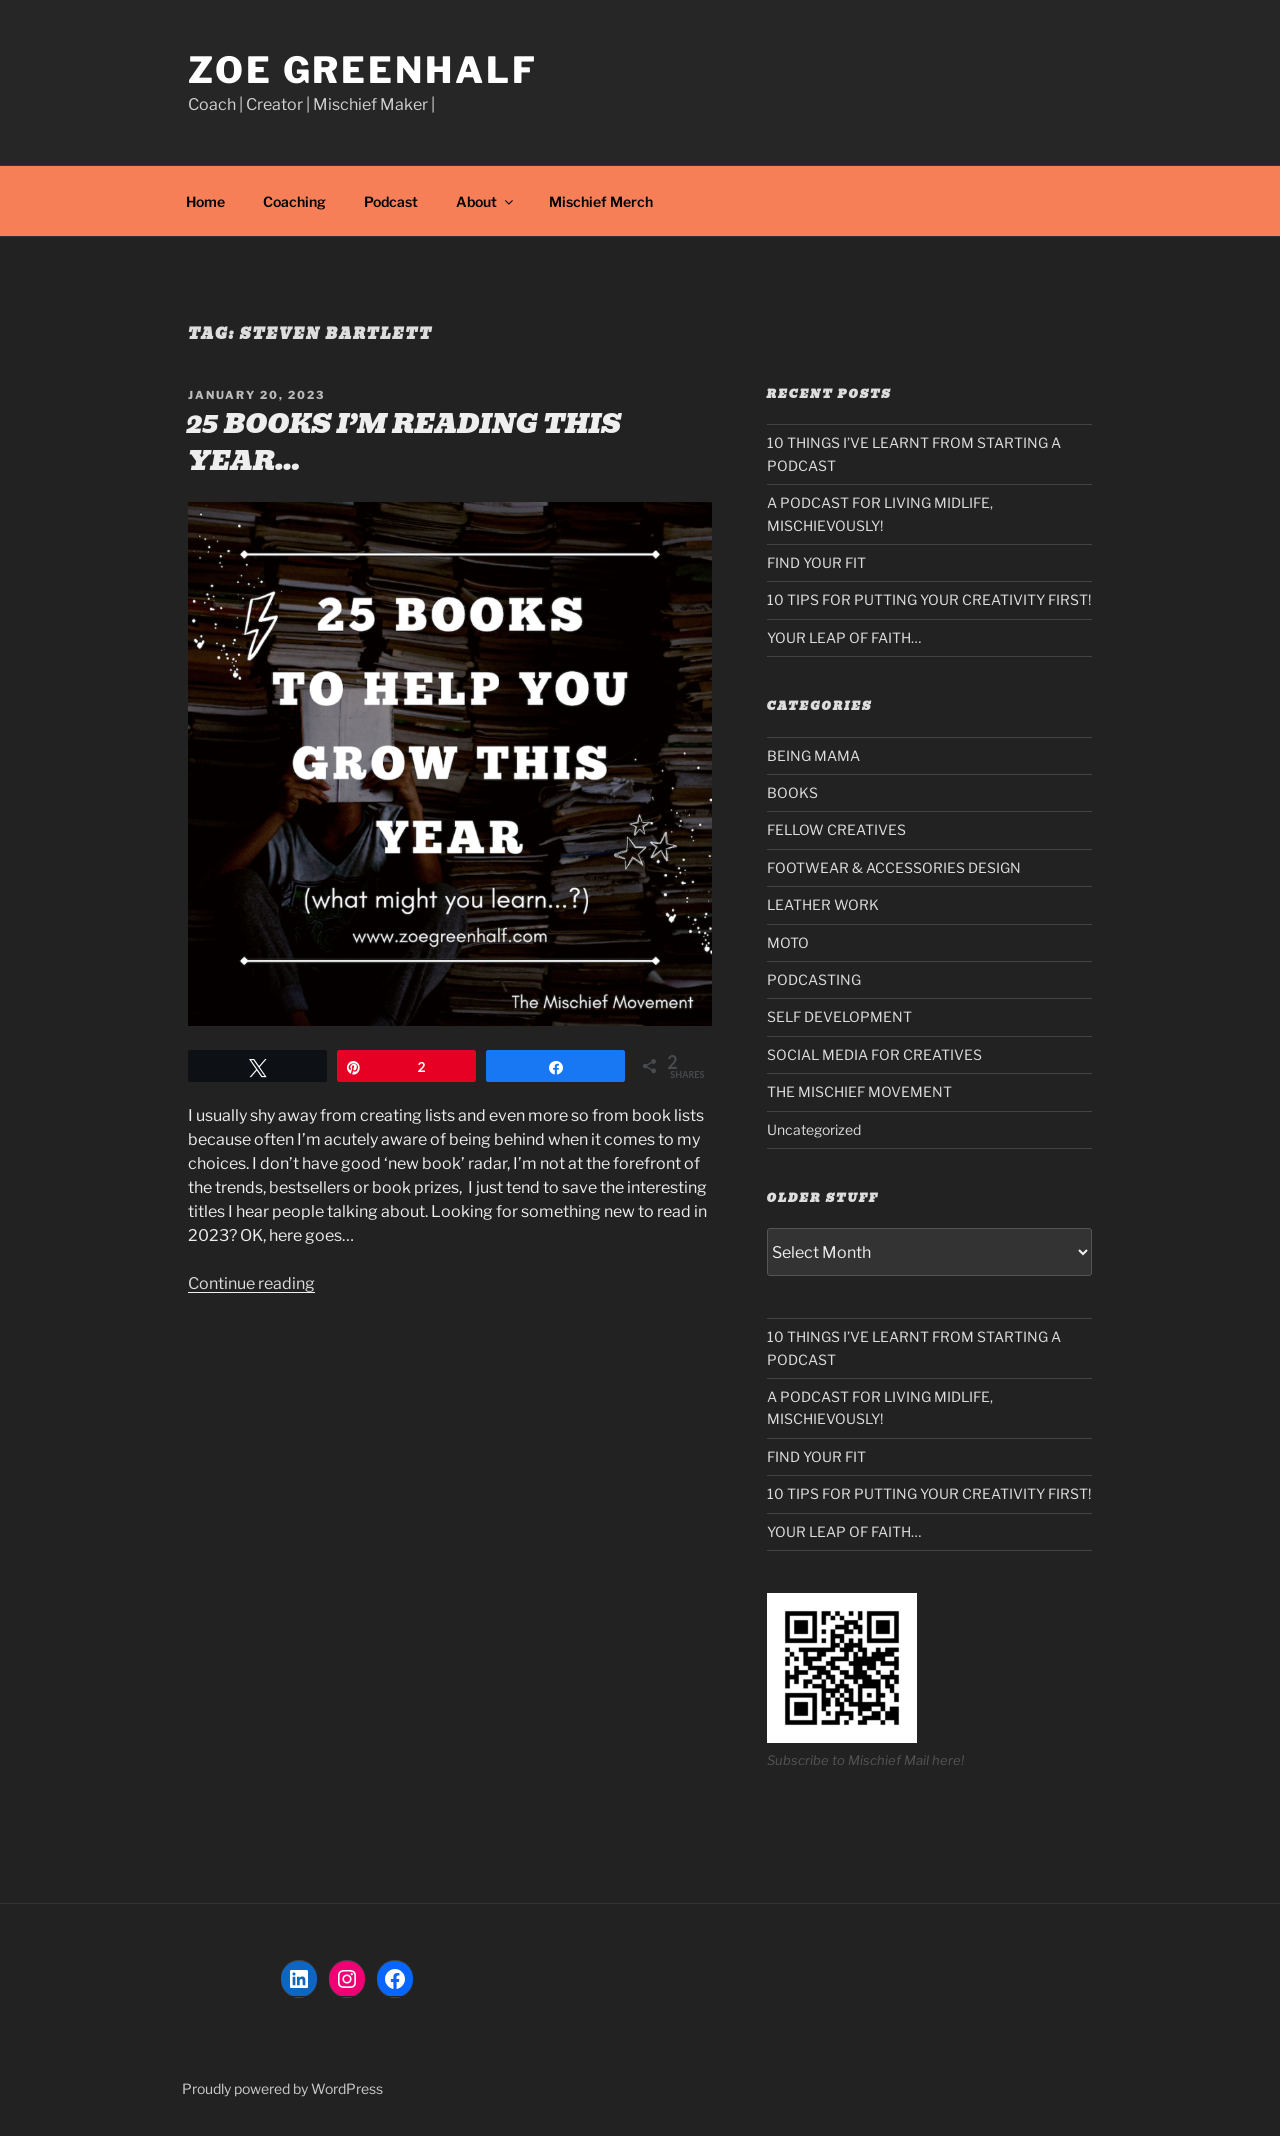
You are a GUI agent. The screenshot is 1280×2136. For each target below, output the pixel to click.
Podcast (391, 201)
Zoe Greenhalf (362, 70)
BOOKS (792, 792)
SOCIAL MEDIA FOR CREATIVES (874, 1054)
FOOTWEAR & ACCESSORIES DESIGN (894, 867)
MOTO (788, 942)
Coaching (294, 201)
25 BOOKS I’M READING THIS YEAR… (403, 442)
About (486, 201)
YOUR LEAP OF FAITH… (844, 637)
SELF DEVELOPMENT (839, 1016)
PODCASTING (814, 979)
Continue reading (251, 1283)
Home (205, 201)
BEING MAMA (813, 755)
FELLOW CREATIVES (836, 829)
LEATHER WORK (823, 904)
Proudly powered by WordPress (282, 2088)
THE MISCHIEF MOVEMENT (859, 1091)
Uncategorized (814, 1129)
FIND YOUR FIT (816, 562)
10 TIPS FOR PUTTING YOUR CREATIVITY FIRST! (929, 599)
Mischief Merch (601, 201)
